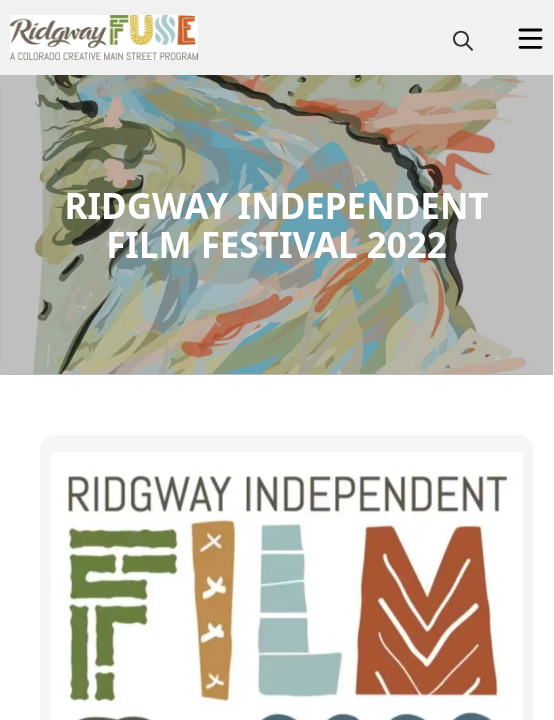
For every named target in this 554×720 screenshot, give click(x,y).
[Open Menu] (530, 38)
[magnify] (463, 40)
